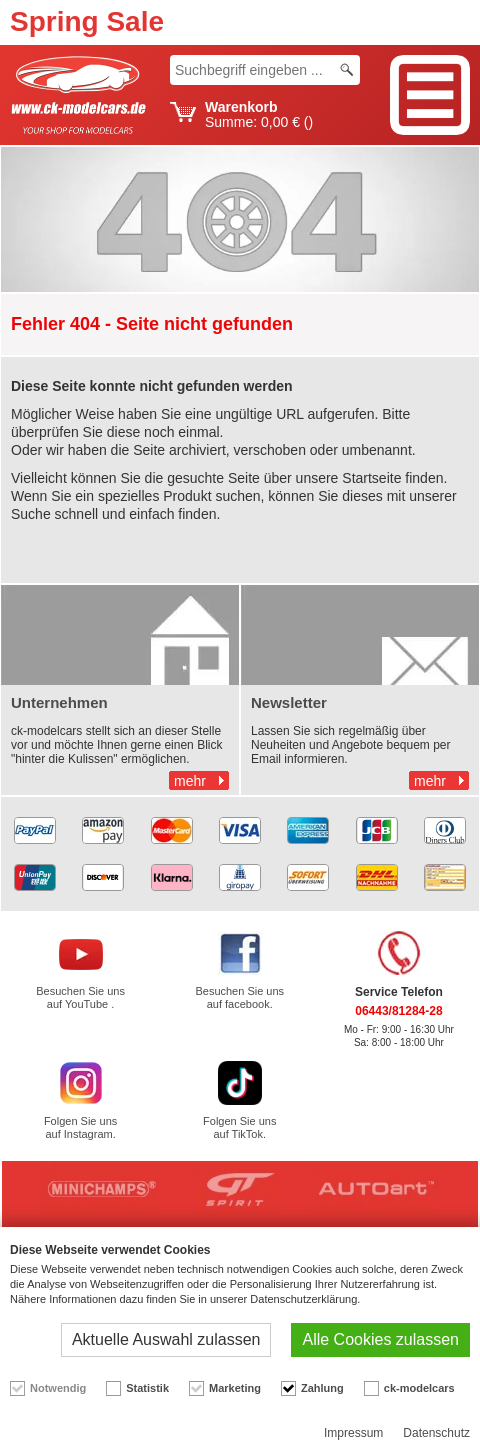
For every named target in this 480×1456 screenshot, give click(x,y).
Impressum (353, 1433)
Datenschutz (436, 1433)
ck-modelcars (419, 1388)
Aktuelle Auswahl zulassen (166, 1339)
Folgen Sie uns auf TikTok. (239, 1127)
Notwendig (58, 1388)
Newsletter (289, 702)
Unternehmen (59, 702)
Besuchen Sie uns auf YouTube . (80, 997)
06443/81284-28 (398, 1011)
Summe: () (259, 115)
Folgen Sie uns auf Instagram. (80, 1127)
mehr (190, 781)
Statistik (147, 1388)
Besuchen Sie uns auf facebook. (239, 997)
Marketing (235, 1388)
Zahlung (322, 1388)
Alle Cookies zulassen (380, 1339)
